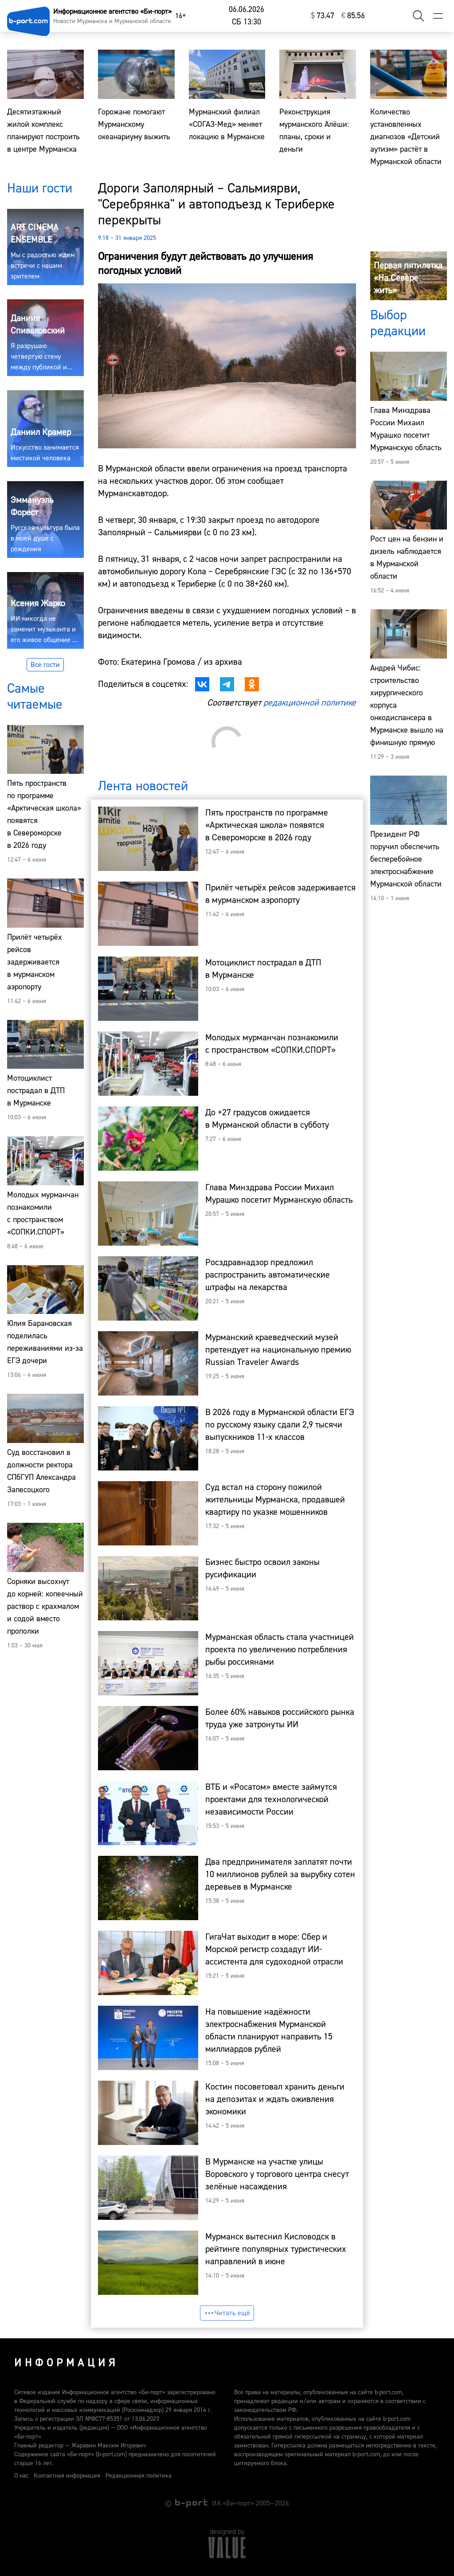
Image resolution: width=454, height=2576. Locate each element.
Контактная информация (67, 2476)
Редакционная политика (139, 2476)
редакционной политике (309, 702)
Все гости (45, 664)
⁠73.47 (322, 16)
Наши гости (39, 188)
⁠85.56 (353, 16)
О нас (21, 2476)
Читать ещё (227, 2313)
